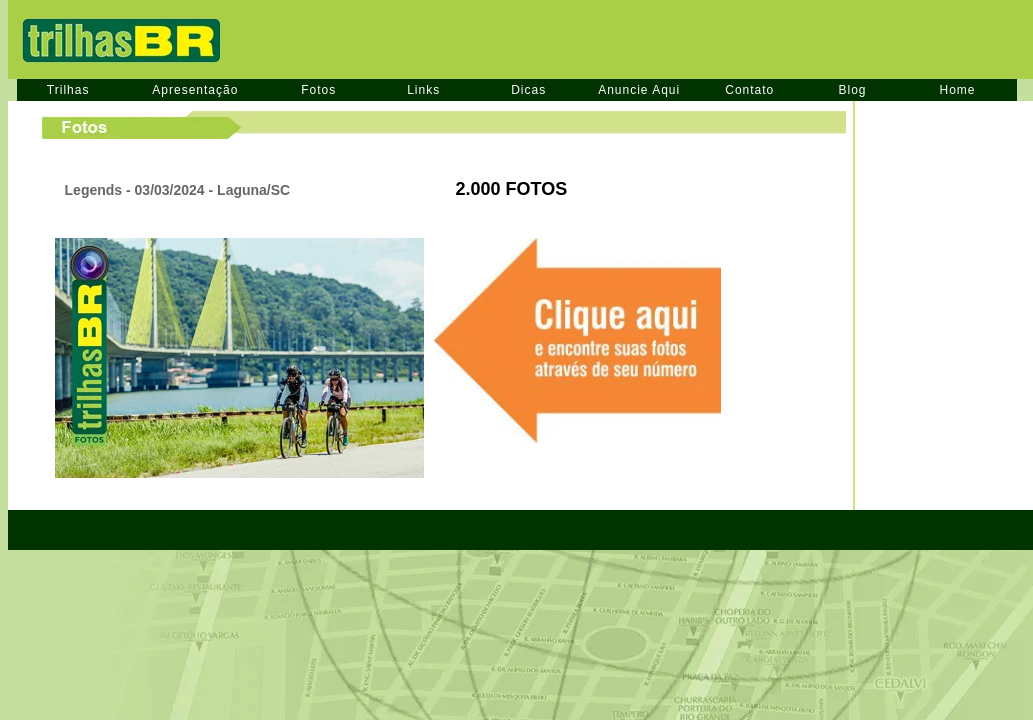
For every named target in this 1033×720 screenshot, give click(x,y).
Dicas (528, 90)
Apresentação (195, 90)
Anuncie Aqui (639, 90)
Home (958, 90)
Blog (852, 90)
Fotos (318, 90)
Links (423, 90)
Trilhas (68, 90)
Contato (749, 90)
